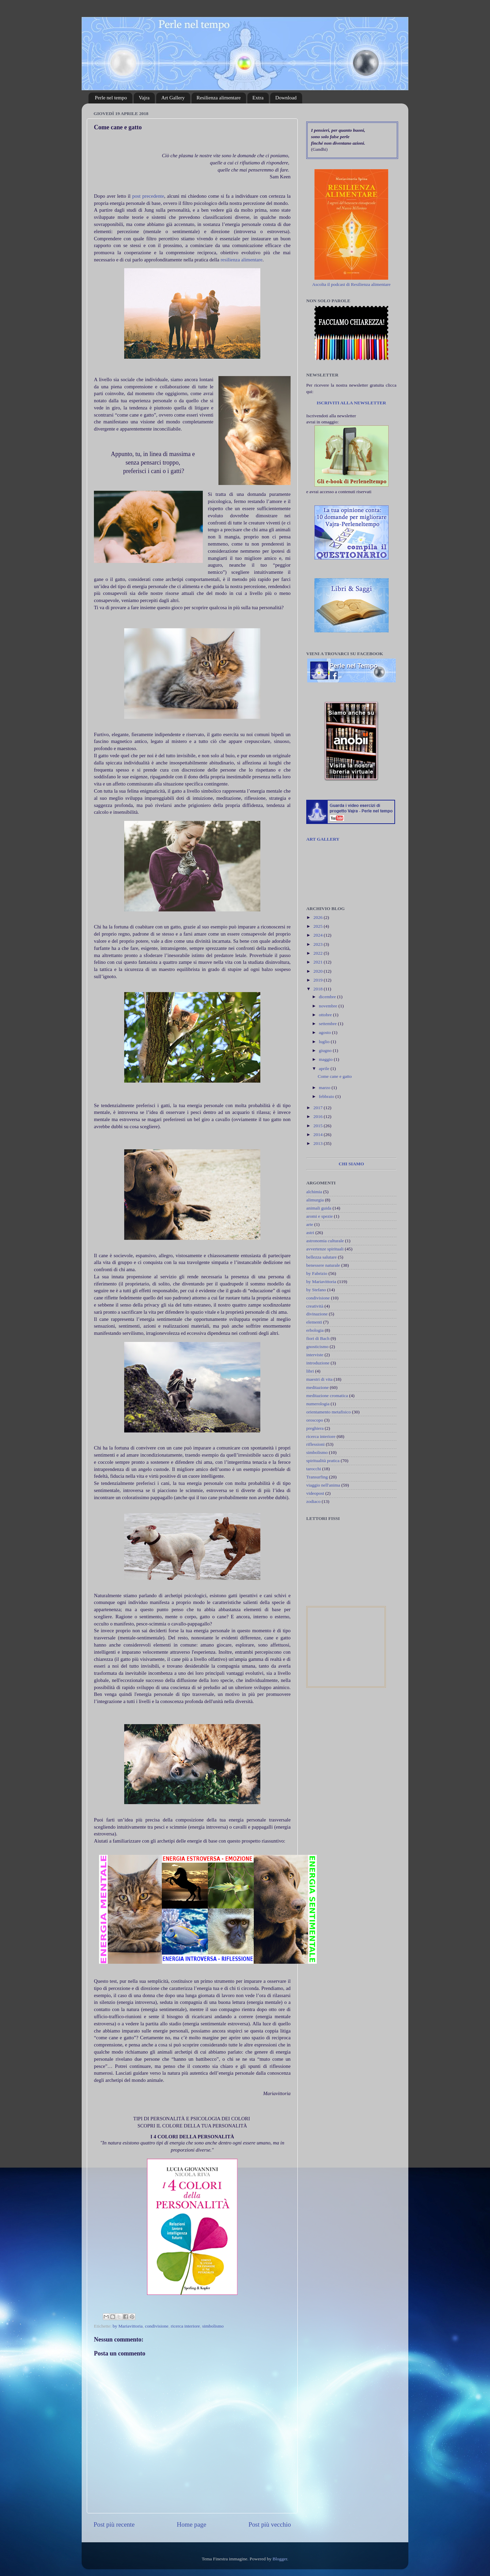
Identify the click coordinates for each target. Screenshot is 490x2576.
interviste (314, 1354)
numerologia (317, 1403)
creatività (314, 1306)
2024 (318, 935)
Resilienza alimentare (219, 97)
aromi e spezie (319, 1216)
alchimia (314, 1191)
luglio (325, 1041)
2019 (318, 980)
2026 (318, 917)
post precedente (148, 196)
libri (310, 1371)
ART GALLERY (322, 839)
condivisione (156, 2326)
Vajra (144, 97)
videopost (315, 1493)
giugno (326, 1050)
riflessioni (315, 1444)
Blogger (280, 2558)
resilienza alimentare (241, 259)
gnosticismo (317, 1346)
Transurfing (317, 1476)
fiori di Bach (317, 1338)
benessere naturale (323, 1265)
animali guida (318, 1208)
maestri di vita (319, 1379)
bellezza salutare (321, 1257)
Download (286, 97)
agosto (325, 1032)
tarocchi (313, 1468)
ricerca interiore (185, 2326)
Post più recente (114, 2524)
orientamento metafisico (328, 1411)
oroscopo (314, 1420)
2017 (318, 1107)
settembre (328, 1023)
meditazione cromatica (327, 1395)
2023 (318, 944)
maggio (326, 1059)
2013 (318, 1143)
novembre (328, 1005)
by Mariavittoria (128, 2326)
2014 (318, 1134)
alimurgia (315, 1199)
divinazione (317, 1313)
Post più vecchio (269, 2524)
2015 (318, 1125)
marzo (325, 1087)
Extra (257, 97)
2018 (318, 988)
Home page (192, 2524)
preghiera (315, 1428)
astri (310, 1232)
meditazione (317, 1387)
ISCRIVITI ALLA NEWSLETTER (351, 402)
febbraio (327, 1096)
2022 (318, 953)
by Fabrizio (316, 1273)
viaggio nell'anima (323, 1485)
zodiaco (313, 1501)
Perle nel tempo (111, 97)
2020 (318, 971)
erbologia (315, 1330)
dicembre (328, 996)
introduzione (317, 1362)
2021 (318, 962)
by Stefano (316, 1289)
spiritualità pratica (323, 1460)
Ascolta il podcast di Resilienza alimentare (351, 284)
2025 (318, 926)
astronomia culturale (325, 1240)
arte (309, 1224)
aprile (324, 1068)
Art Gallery (173, 97)
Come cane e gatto (335, 1076)
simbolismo (213, 2326)
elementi (314, 1322)
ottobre (326, 1014)
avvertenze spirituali (325, 1248)
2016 (318, 1116)
